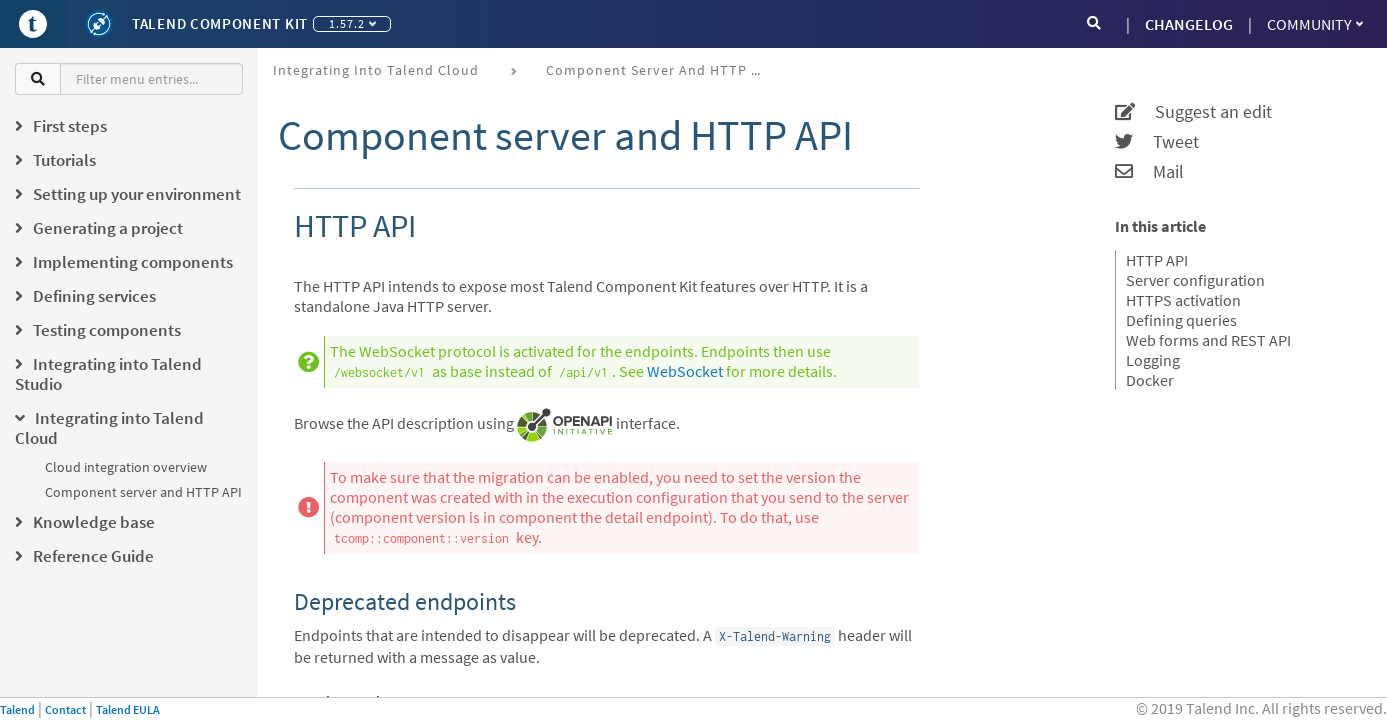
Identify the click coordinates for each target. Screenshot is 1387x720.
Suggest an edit (1193, 112)
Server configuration (1195, 280)
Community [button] (1315, 24)
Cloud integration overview (126, 467)
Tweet (1157, 142)
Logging (1153, 360)
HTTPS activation (1183, 300)
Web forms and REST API (1208, 340)
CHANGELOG (1189, 24)
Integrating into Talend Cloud (376, 70)
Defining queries (1181, 320)
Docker (1150, 380)
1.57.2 (352, 23)
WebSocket (685, 371)
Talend (17, 709)
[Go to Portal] (33, 24)
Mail (1149, 172)
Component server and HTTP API (143, 492)
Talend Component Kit (220, 23)
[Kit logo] (99, 24)
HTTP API (1157, 260)
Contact (65, 709)
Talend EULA (128, 709)
